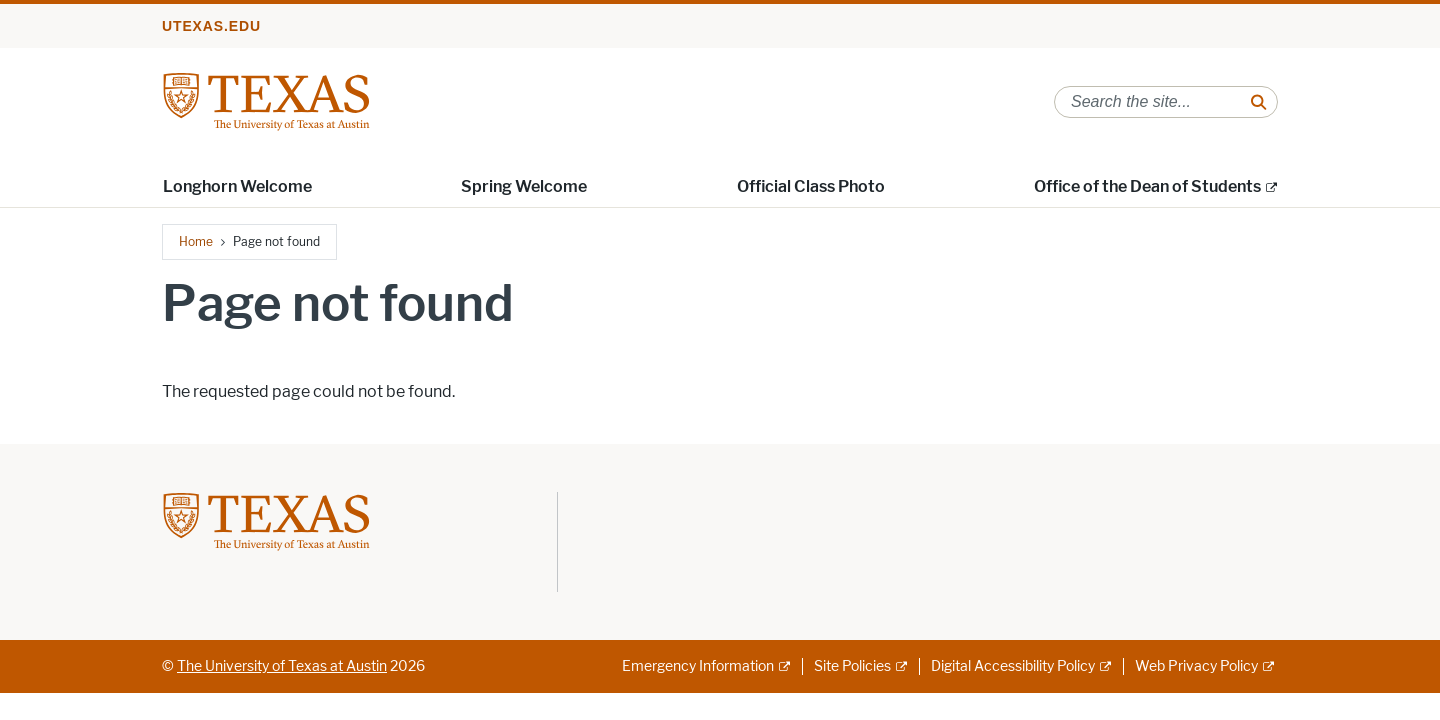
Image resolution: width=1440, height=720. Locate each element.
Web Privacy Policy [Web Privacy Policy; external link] (1196, 666)
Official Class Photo (811, 186)
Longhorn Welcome (237, 186)
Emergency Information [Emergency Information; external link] (698, 666)
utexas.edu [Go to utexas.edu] (211, 26)
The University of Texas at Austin (282, 666)
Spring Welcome (524, 186)
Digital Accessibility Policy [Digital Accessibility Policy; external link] (1013, 666)
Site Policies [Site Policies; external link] (852, 666)
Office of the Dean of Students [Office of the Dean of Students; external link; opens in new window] (1147, 186)
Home (196, 241)
